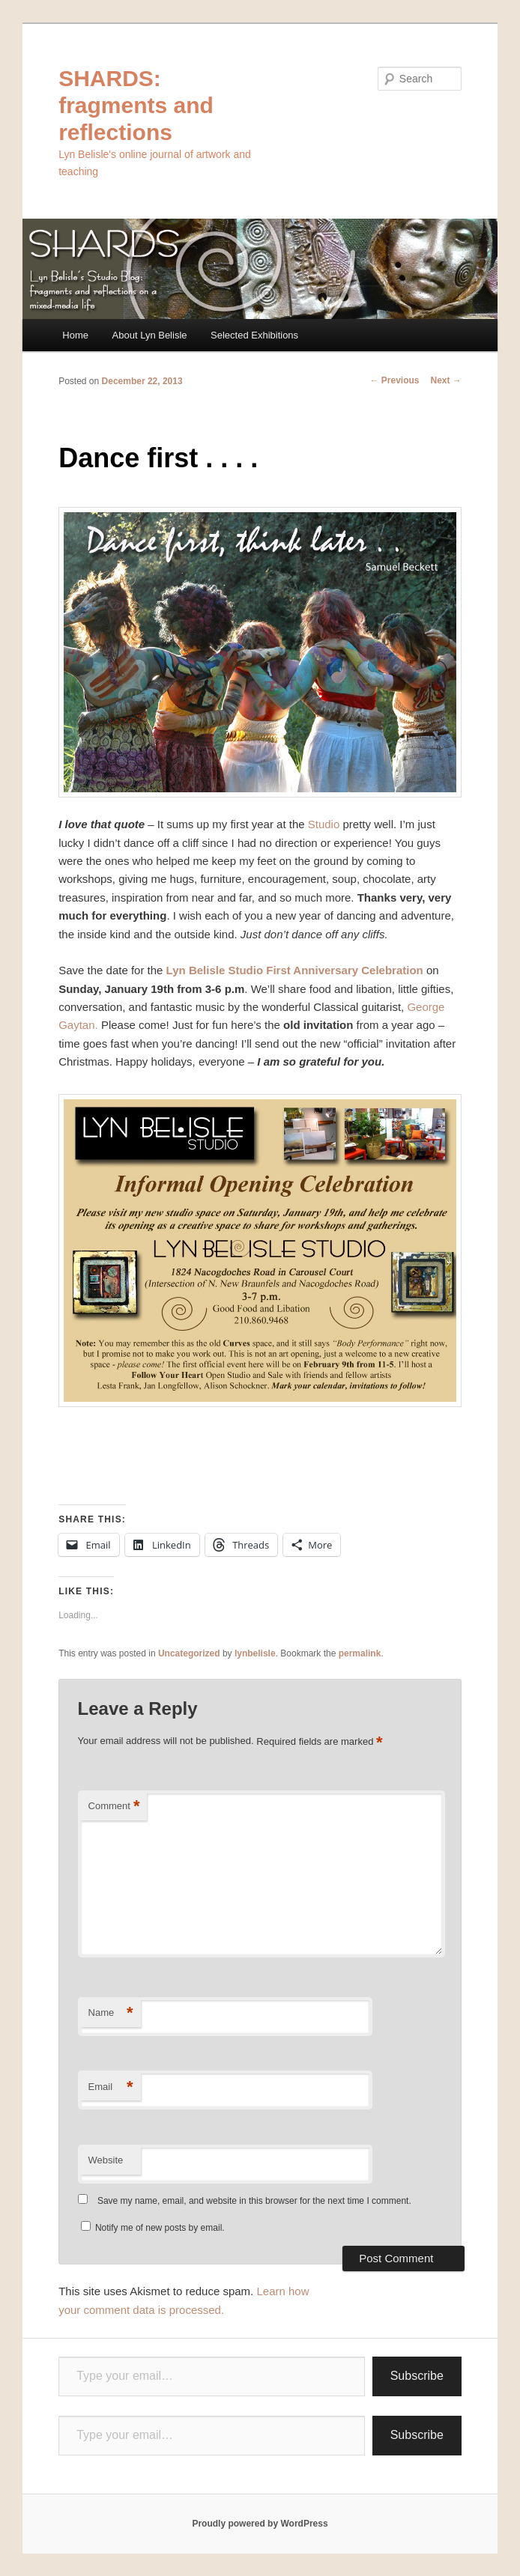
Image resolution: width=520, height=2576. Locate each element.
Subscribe (417, 2375)
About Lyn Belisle (149, 335)
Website (106, 2160)
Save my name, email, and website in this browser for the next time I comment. (254, 2201)
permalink (360, 1653)
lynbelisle (255, 1653)
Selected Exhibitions (254, 335)
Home (75, 335)
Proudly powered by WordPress (259, 2523)
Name (110, 2013)
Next (445, 380)
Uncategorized (189, 1653)
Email (110, 2087)
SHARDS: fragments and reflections (136, 105)
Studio (324, 824)
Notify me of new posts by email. (160, 2228)
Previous (394, 380)
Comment (114, 1806)
